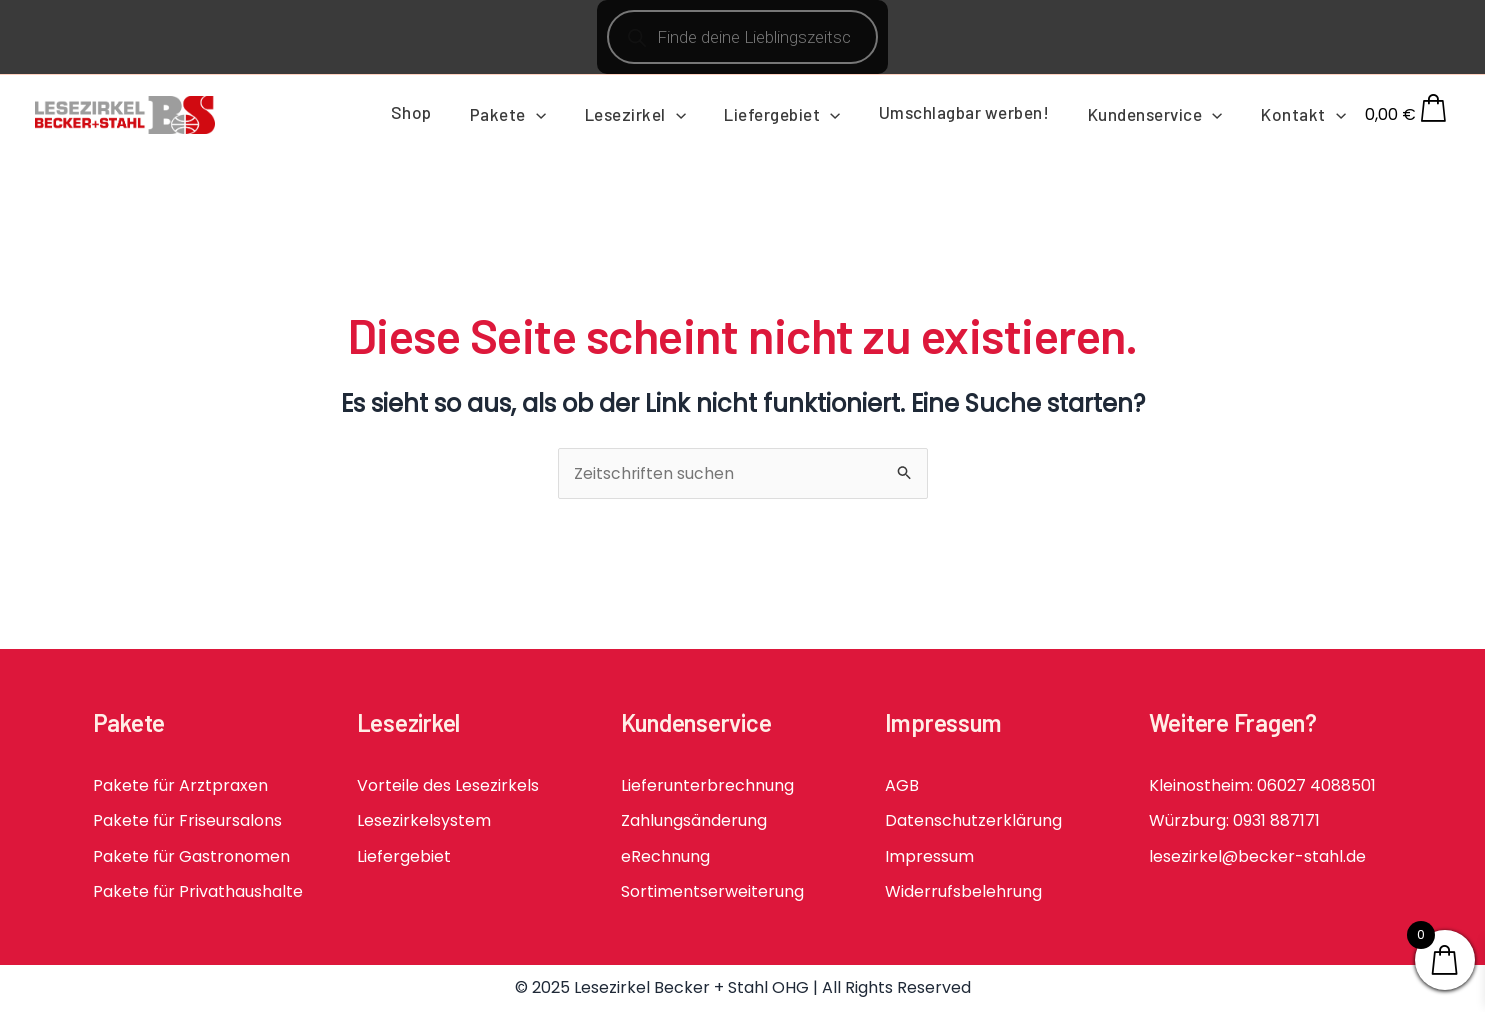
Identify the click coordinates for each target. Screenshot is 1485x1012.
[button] (561, 114)
